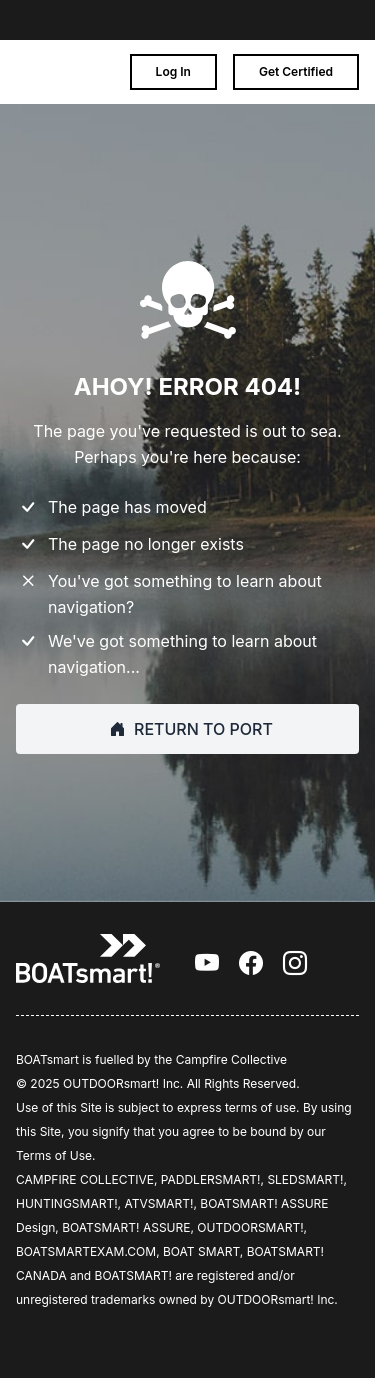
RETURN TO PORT (187, 729)
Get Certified (296, 71)
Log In (173, 71)
